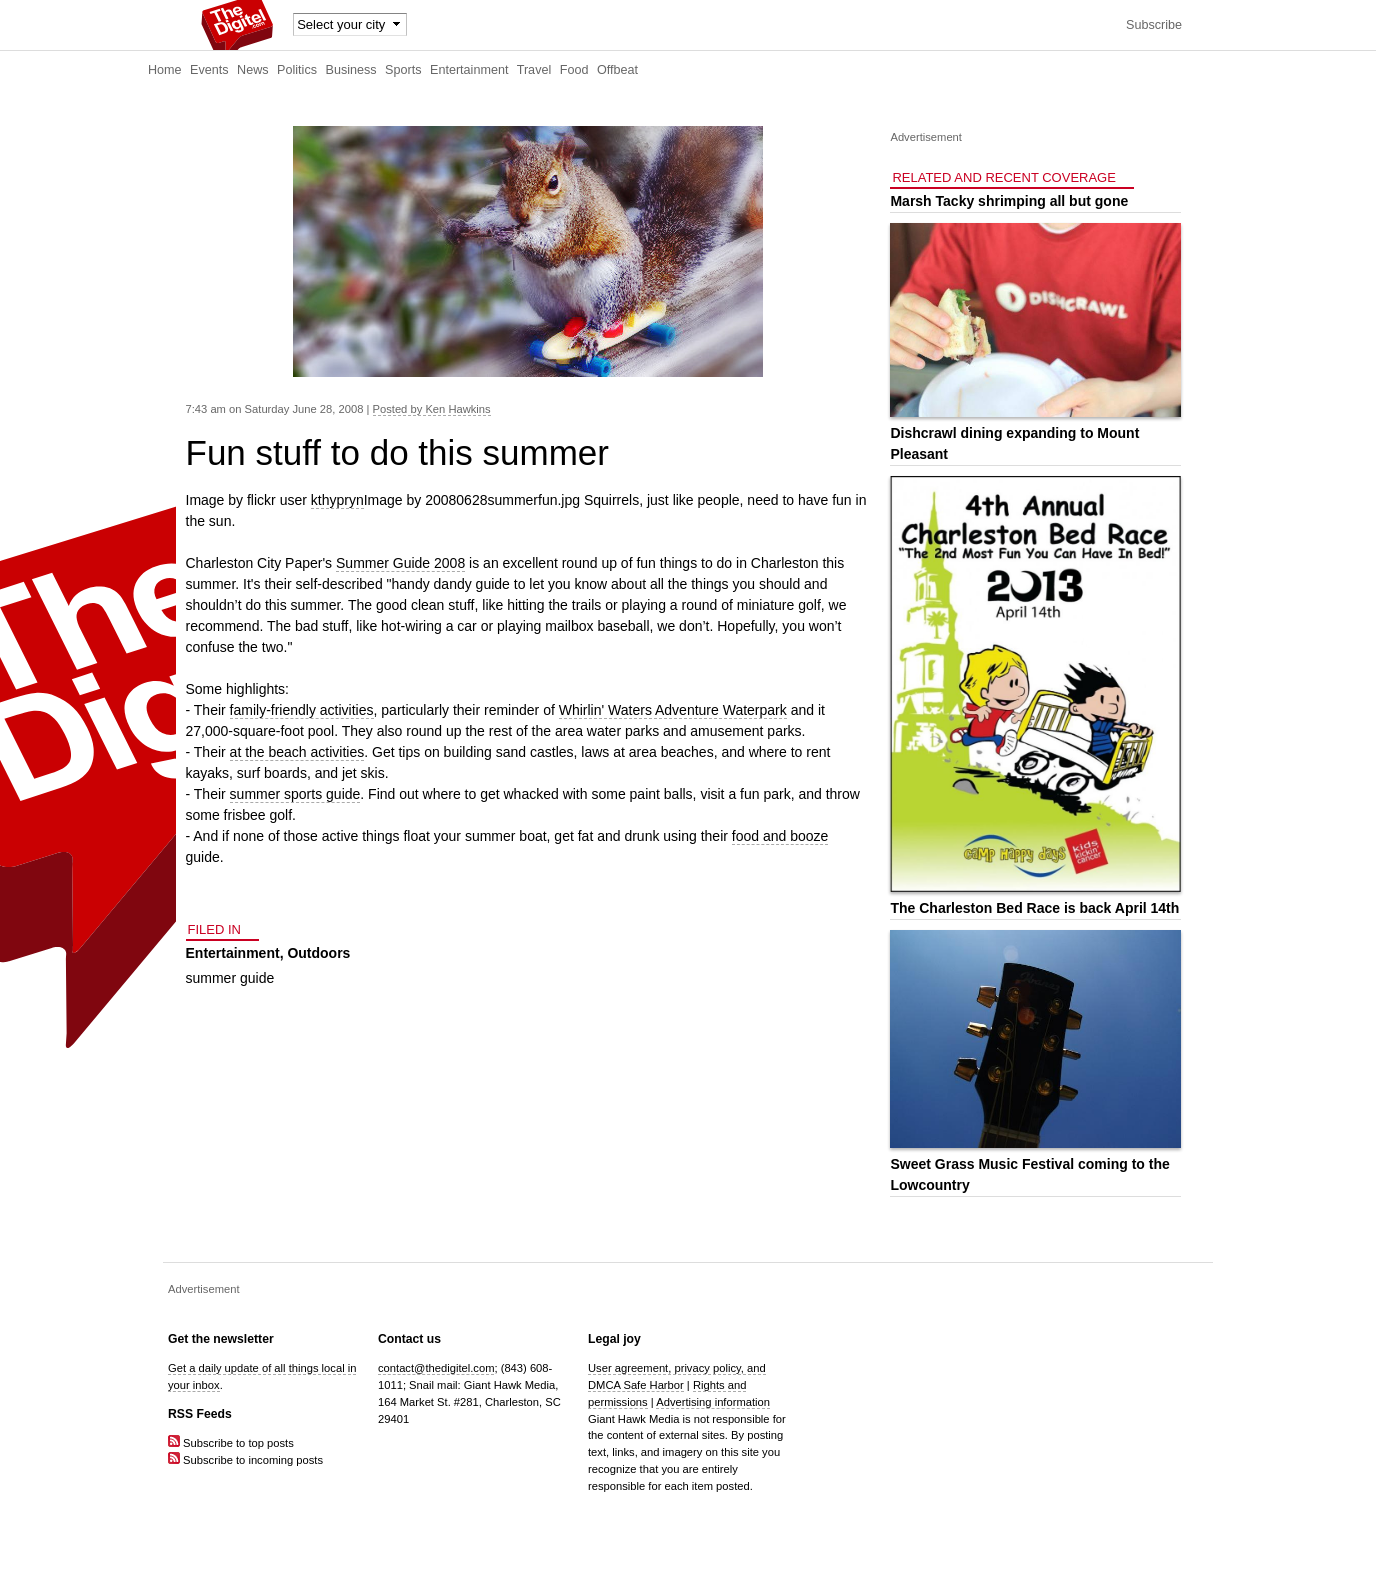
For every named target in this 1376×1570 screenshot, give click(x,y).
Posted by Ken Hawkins (432, 409)
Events (209, 70)
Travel (534, 70)
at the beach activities (297, 752)
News (253, 70)
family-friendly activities (302, 710)
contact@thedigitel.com (436, 1368)
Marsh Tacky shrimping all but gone (1009, 201)
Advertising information (713, 1402)
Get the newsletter (221, 1339)
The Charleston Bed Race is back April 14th (1034, 908)
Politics (297, 70)
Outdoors (318, 953)
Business (351, 70)
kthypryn (337, 500)
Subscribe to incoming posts (245, 1460)
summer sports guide (295, 794)
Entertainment (469, 70)
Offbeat (617, 70)
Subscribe (1154, 25)
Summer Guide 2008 (400, 563)
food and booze (780, 836)
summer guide (230, 978)
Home (165, 70)
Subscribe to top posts (231, 1443)
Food (574, 70)
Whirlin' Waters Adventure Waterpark (673, 710)
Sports (403, 70)
